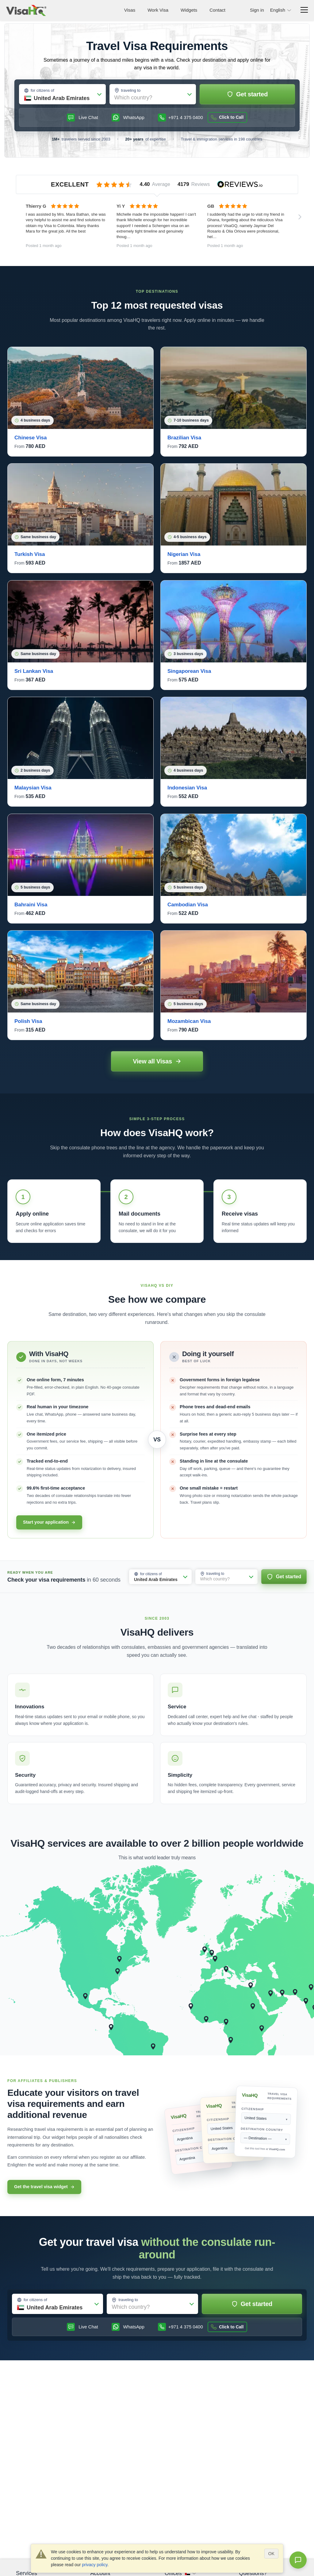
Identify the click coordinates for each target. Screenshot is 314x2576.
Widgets (189, 10)
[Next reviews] (300, 217)
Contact (217, 10)
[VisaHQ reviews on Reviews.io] (157, 184)
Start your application (49, 1522)
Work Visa (157, 10)
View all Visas (157, 1061)
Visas (129, 10)
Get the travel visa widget (44, 2186)
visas (211, 305)
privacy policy (94, 2564)
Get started (247, 94)
